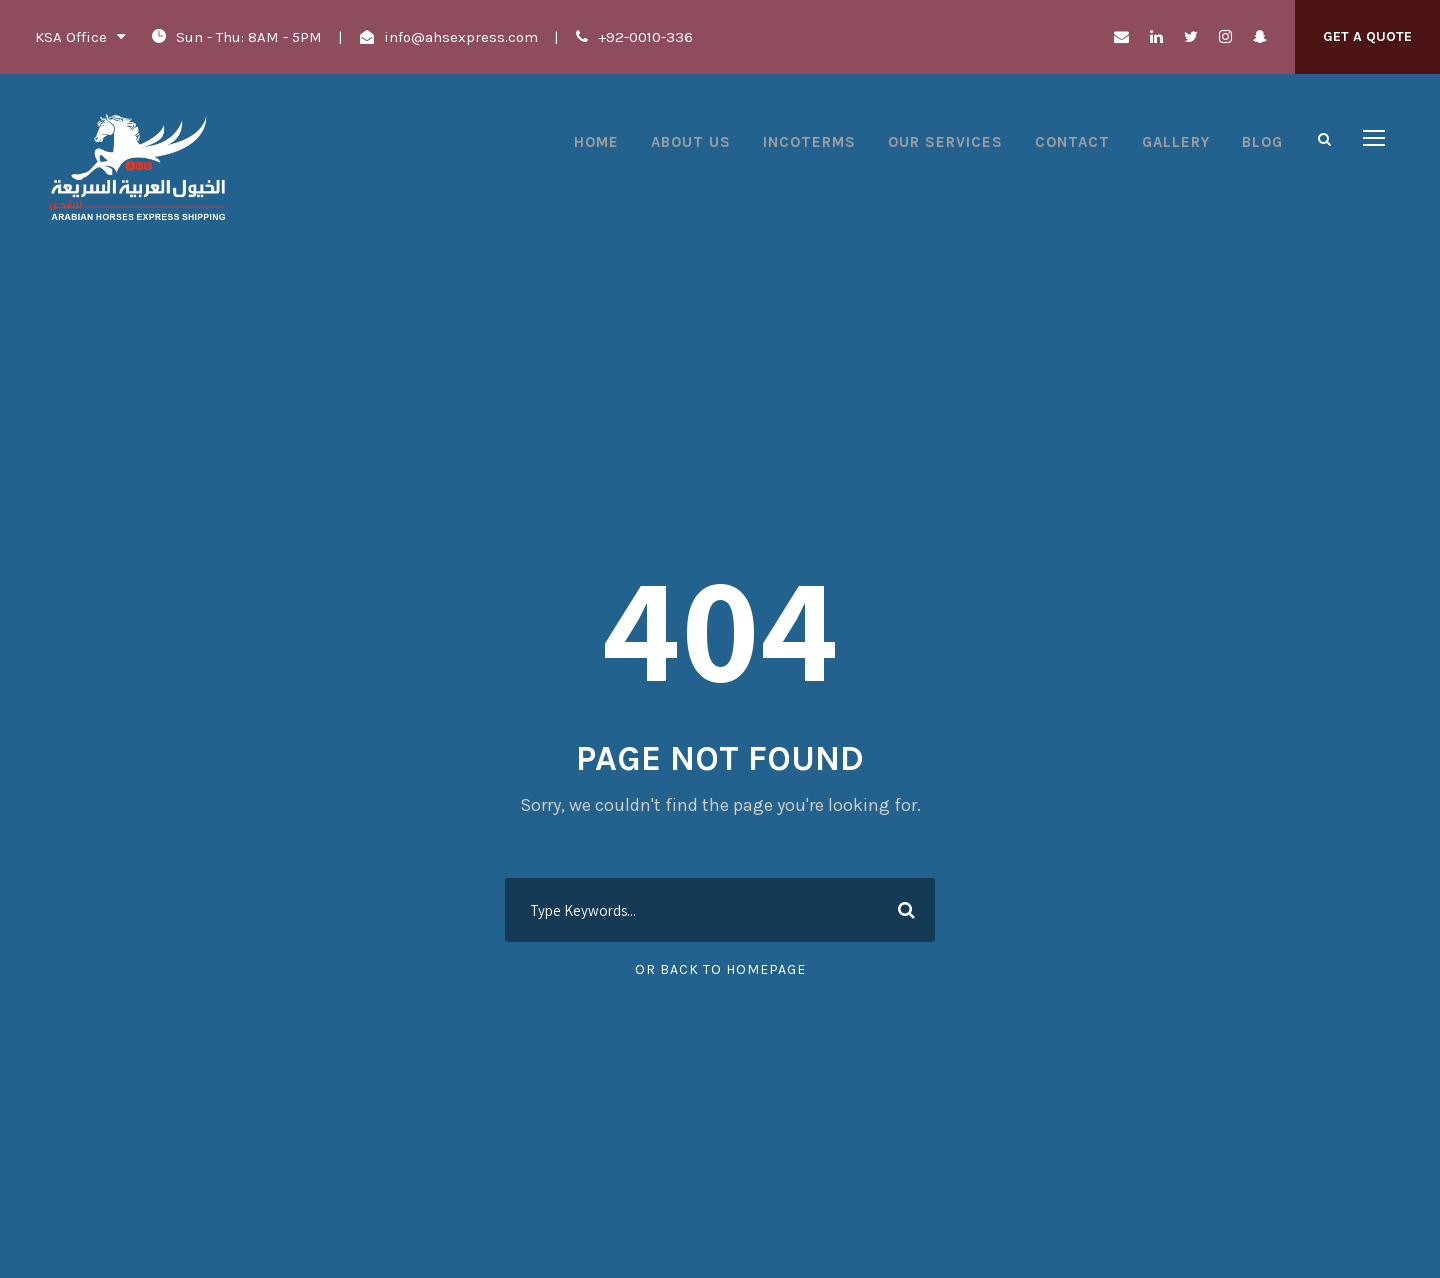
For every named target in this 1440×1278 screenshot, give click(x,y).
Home (596, 142)
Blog (1262, 142)
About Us (691, 142)
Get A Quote (1367, 36)
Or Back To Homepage (720, 969)
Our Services (945, 142)
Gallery (1176, 142)
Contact (1072, 142)
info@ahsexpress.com (461, 37)
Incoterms (809, 142)
